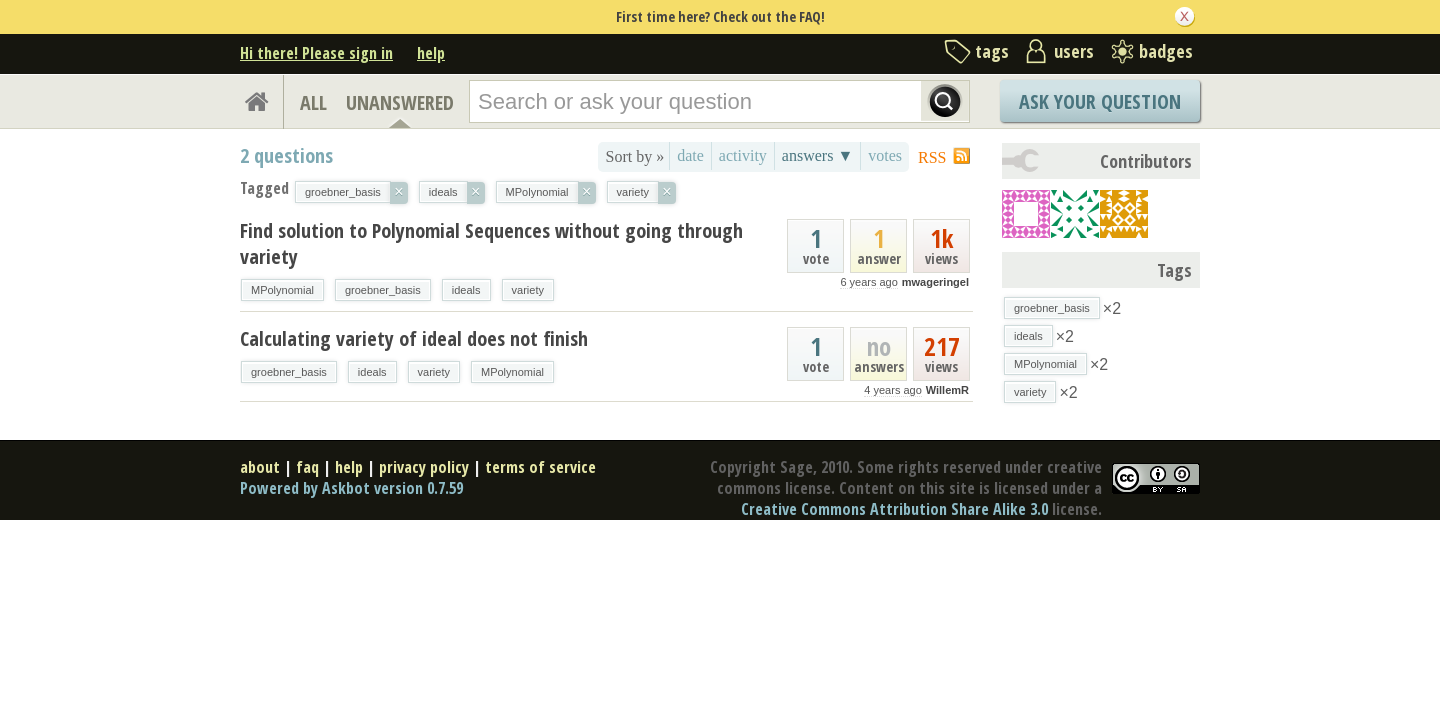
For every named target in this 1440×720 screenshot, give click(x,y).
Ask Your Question (1100, 101)
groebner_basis (383, 290)
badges (1166, 51)
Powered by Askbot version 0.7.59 (351, 488)
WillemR (947, 390)
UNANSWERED (400, 102)
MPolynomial (282, 290)
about (260, 467)
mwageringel (935, 282)
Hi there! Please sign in (316, 53)
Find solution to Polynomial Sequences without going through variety (491, 243)
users (1074, 51)
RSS (932, 157)
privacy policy (424, 467)
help (431, 53)
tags (992, 51)
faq (307, 467)
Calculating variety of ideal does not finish (414, 338)
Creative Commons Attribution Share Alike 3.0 (894, 509)
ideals (466, 290)
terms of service (540, 467)
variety (528, 290)
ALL (313, 102)
